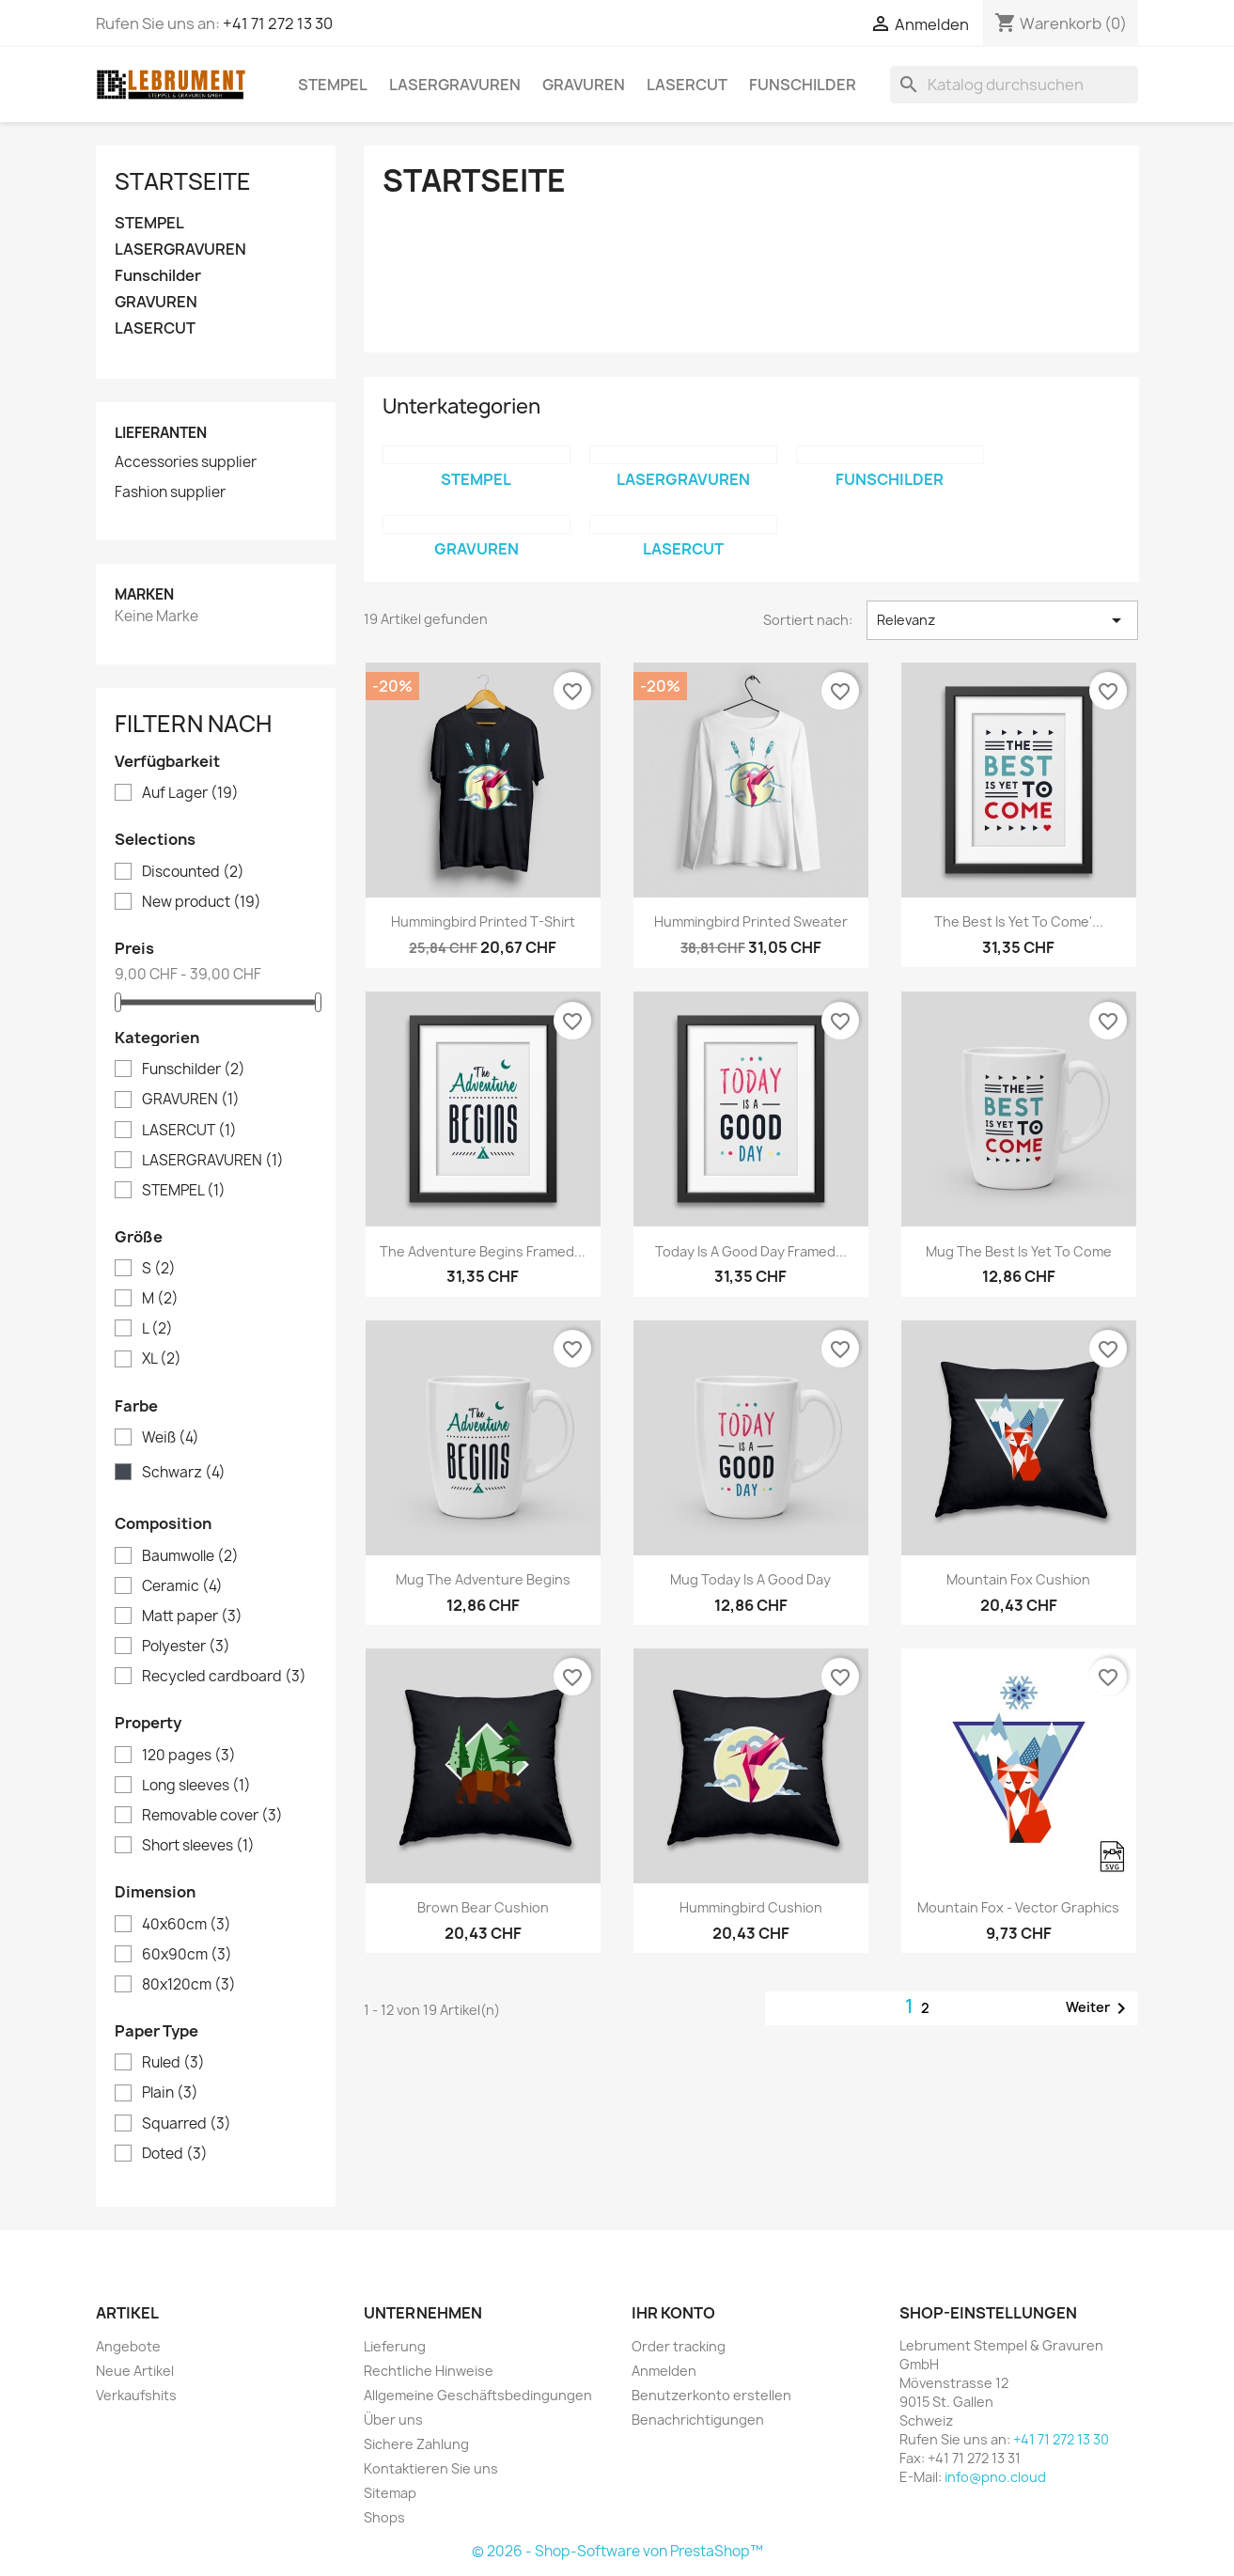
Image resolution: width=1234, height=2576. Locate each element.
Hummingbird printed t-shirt (483, 921)
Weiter (1099, 2008)
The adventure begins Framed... (483, 1251)
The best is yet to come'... (1018, 921)
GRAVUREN (583, 84)
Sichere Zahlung (416, 2444)
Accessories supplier (186, 462)
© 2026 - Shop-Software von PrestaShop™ (617, 2551)
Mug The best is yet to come (1019, 1251)
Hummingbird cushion (750, 1907)
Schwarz (184, 1472)
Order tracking (679, 2346)
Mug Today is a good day (750, 1579)
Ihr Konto (673, 2313)
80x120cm (189, 1984)
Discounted (193, 872)
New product (201, 902)
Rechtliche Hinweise (428, 2371)
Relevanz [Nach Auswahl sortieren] (1002, 620)
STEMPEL (332, 84)
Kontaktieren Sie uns (431, 2468)
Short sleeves (198, 1845)
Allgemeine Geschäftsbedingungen (478, 2395)
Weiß (170, 1438)
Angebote (128, 2346)
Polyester (186, 1646)
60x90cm (187, 1954)
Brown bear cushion (483, 1907)
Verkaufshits (136, 2395)
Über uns (393, 2419)
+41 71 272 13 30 (278, 23)
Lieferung (395, 2346)
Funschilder (802, 84)
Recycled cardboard (224, 1676)
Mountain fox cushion (1018, 1579)
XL (161, 1359)
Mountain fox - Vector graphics (1018, 1907)
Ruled (173, 2062)
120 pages (189, 1755)
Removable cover (212, 1815)
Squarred (186, 2124)
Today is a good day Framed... (751, 1251)
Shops (384, 2517)
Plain (170, 2093)
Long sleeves (196, 1785)
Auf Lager (190, 793)
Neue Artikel (135, 2371)
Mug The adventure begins (483, 1579)
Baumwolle (190, 1556)
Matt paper (192, 1616)
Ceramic (182, 1586)
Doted (175, 2154)
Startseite (183, 181)
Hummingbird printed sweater (751, 921)
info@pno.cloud (995, 2477)
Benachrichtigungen (698, 2419)
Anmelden (664, 2371)
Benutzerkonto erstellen (711, 2395)
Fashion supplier (170, 492)
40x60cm (186, 1924)
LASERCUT (687, 84)
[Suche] (1014, 84)
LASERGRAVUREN (455, 84)
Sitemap (390, 2493)
